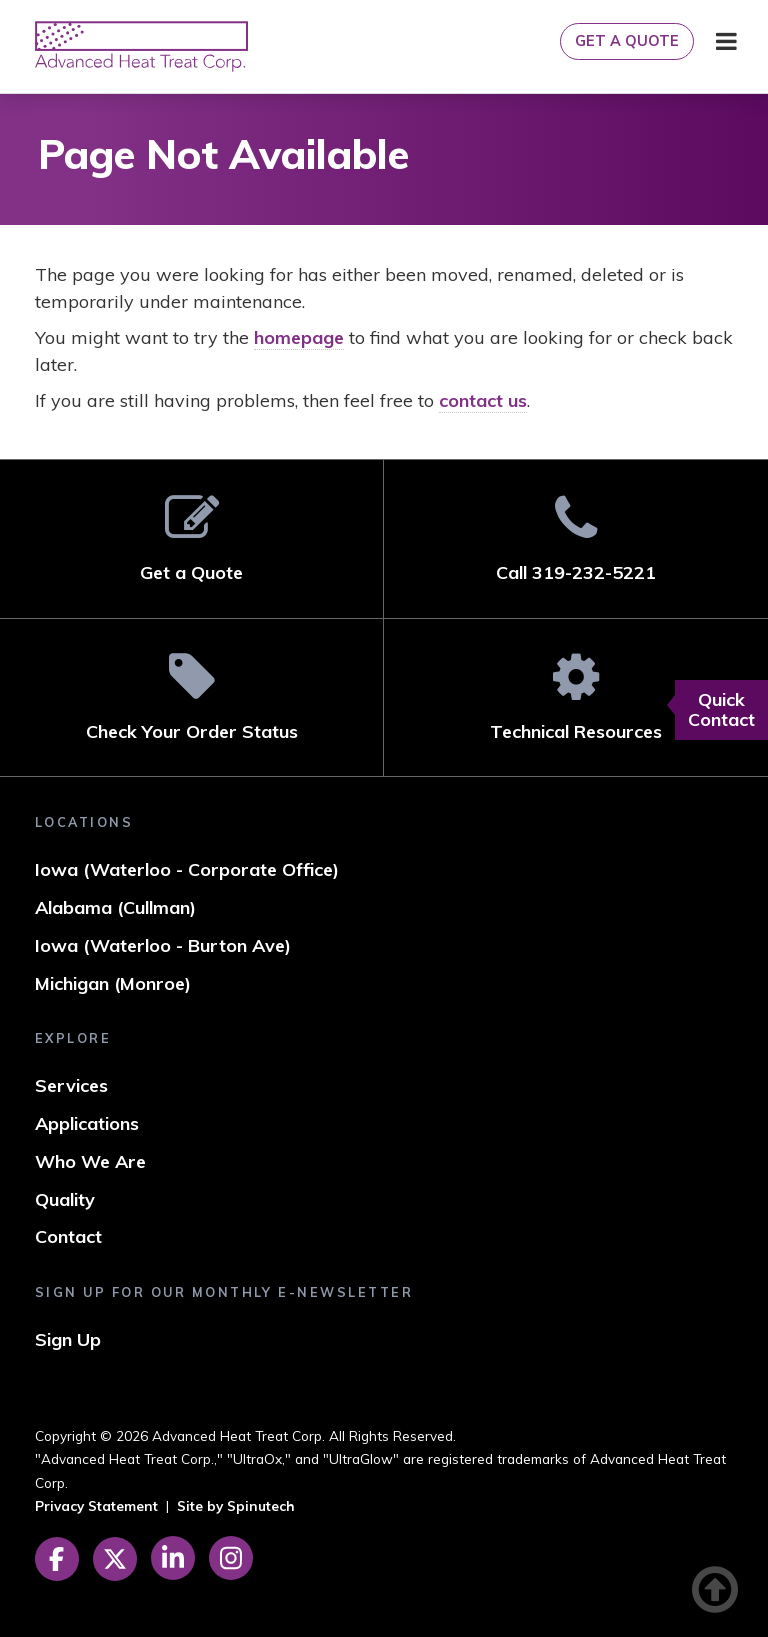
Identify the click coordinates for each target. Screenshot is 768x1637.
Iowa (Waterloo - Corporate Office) (187, 869)
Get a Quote (627, 41)
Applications (87, 1123)
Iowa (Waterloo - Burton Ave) (163, 945)
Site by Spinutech (236, 1505)
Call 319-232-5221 (576, 538)
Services (71, 1085)
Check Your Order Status (191, 696)
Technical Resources (576, 696)
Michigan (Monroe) (113, 983)
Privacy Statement (96, 1505)
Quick (721, 709)
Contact (68, 1236)
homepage (299, 337)
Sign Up (68, 1339)
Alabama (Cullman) (115, 907)
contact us (483, 400)
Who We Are (90, 1161)
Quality (65, 1199)
